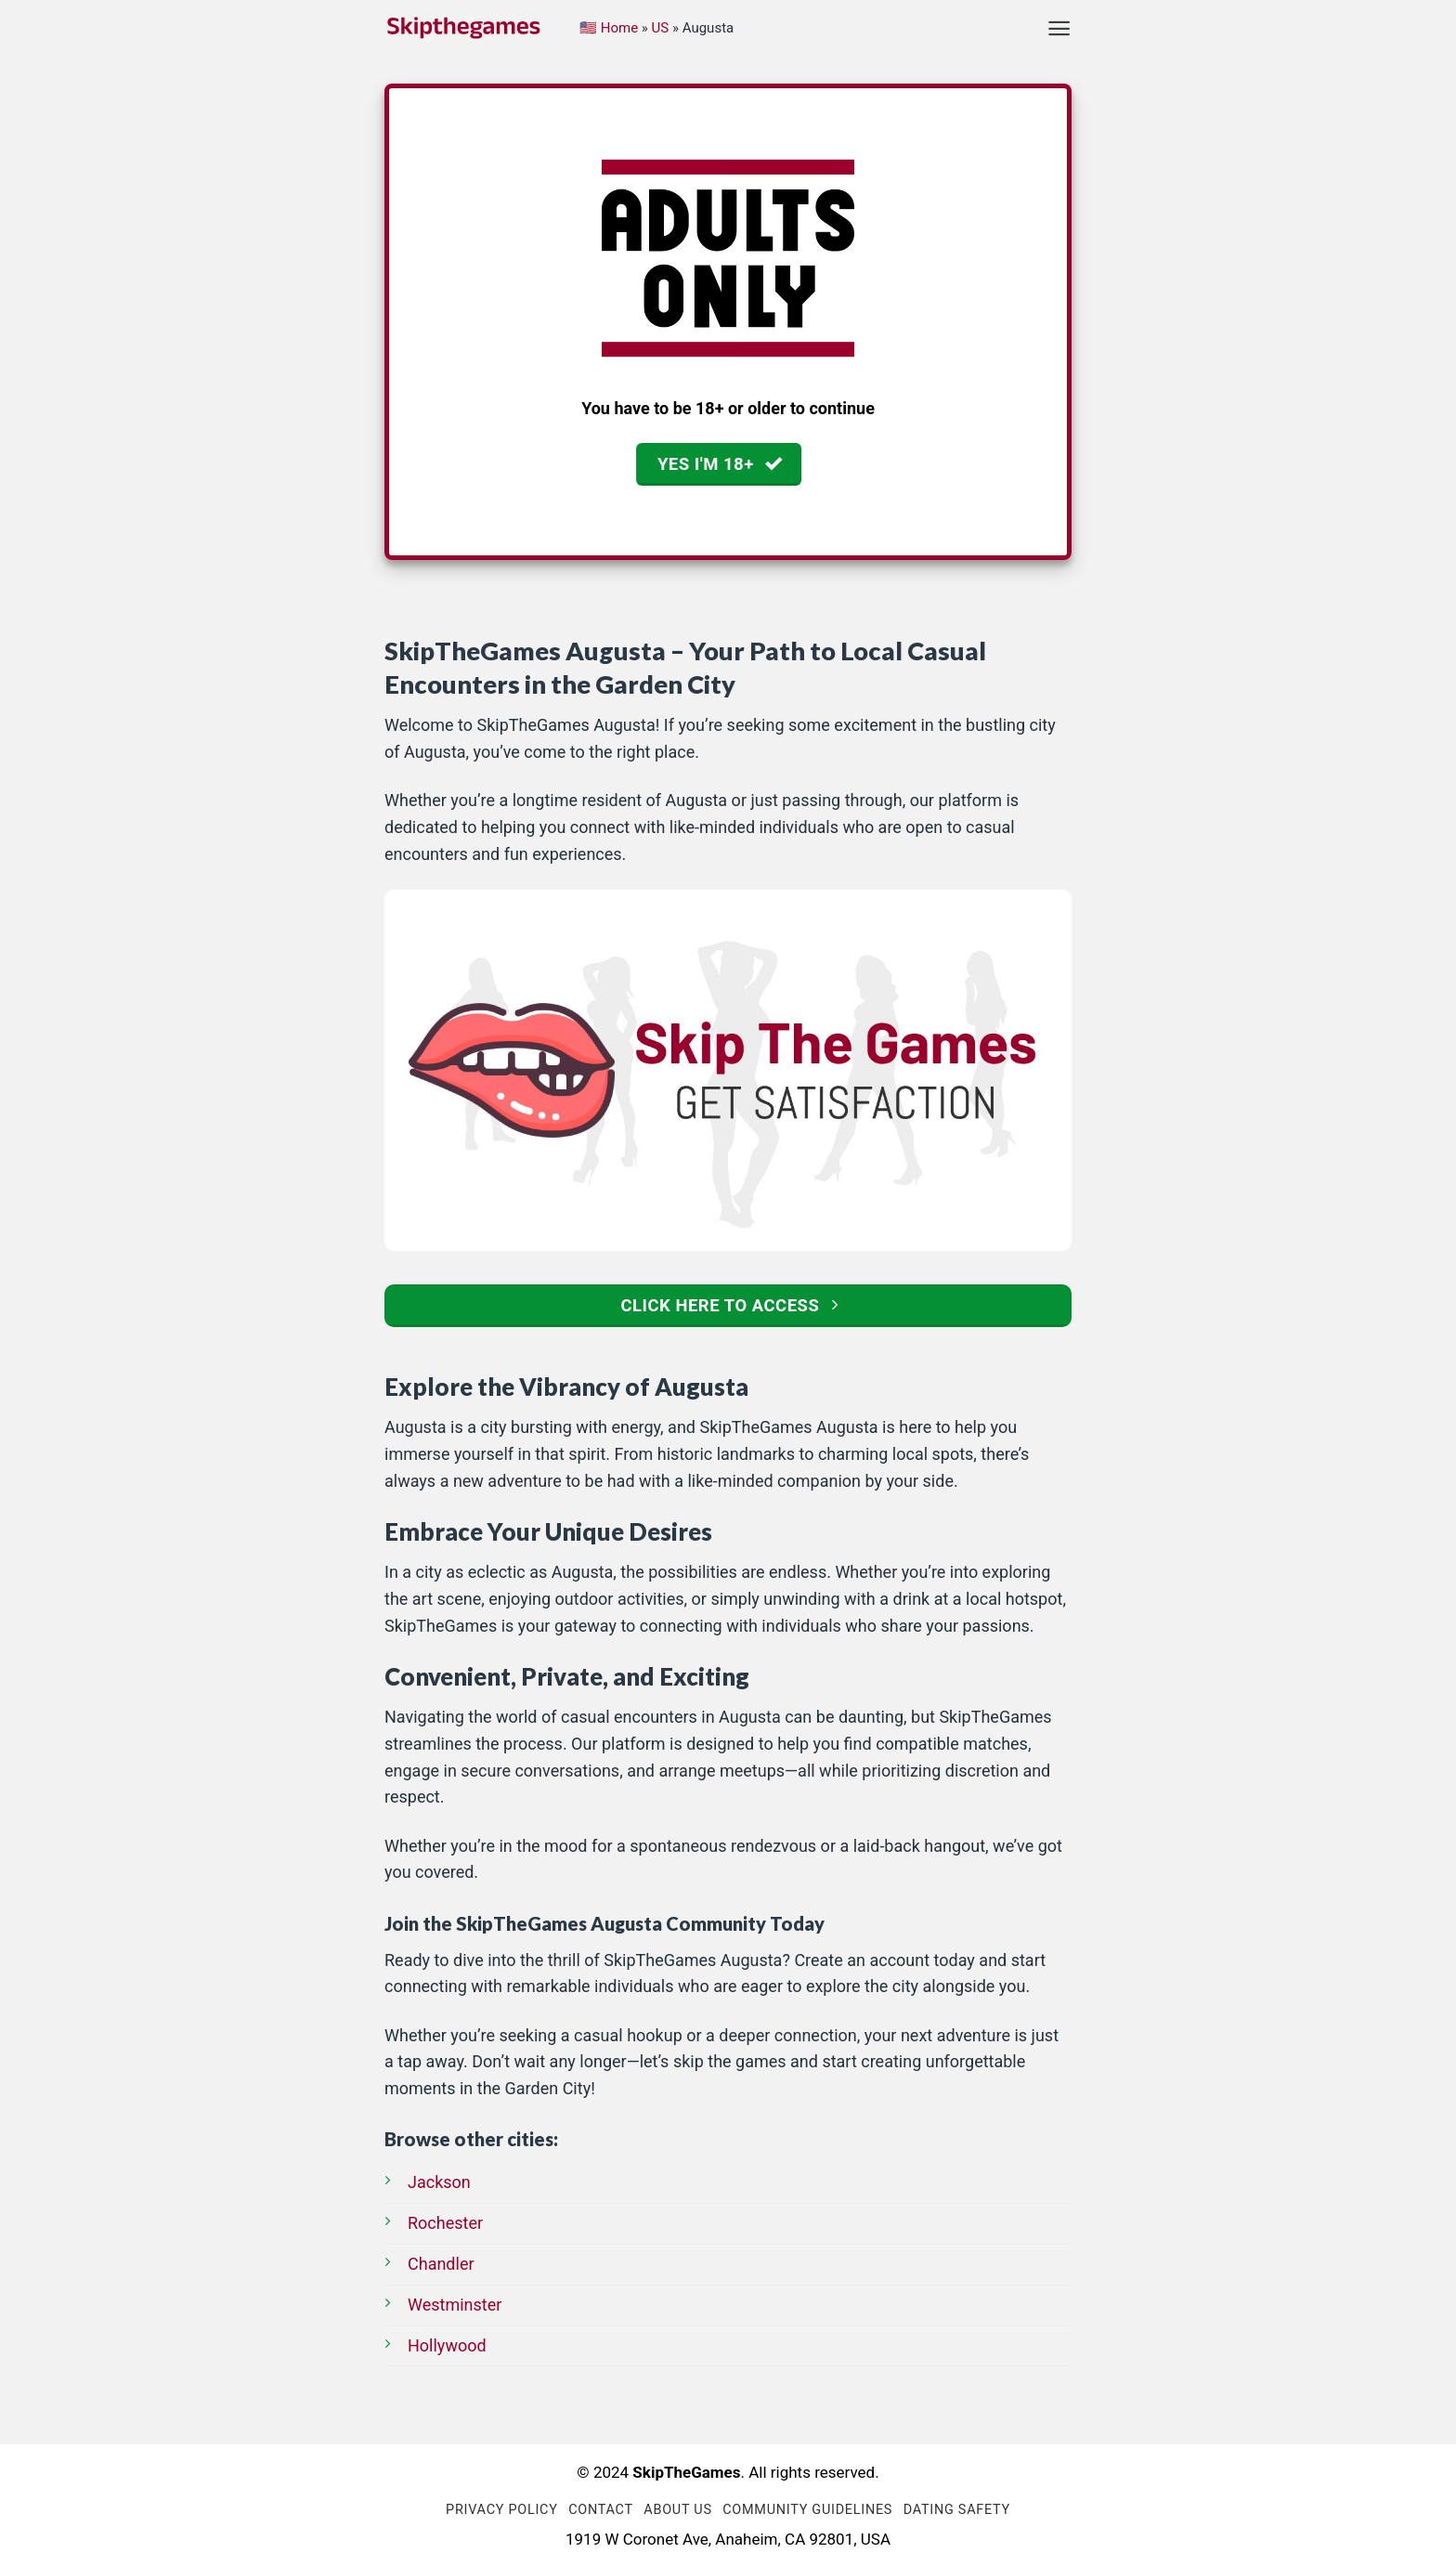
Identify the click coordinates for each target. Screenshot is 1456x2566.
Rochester (445, 2223)
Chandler (441, 2263)
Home (619, 28)
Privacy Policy (502, 2510)
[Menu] (1059, 28)
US (661, 28)
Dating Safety (957, 2510)
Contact (600, 2510)
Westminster (454, 2304)
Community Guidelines (807, 2510)
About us (677, 2510)
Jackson (439, 2182)
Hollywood (447, 2345)
